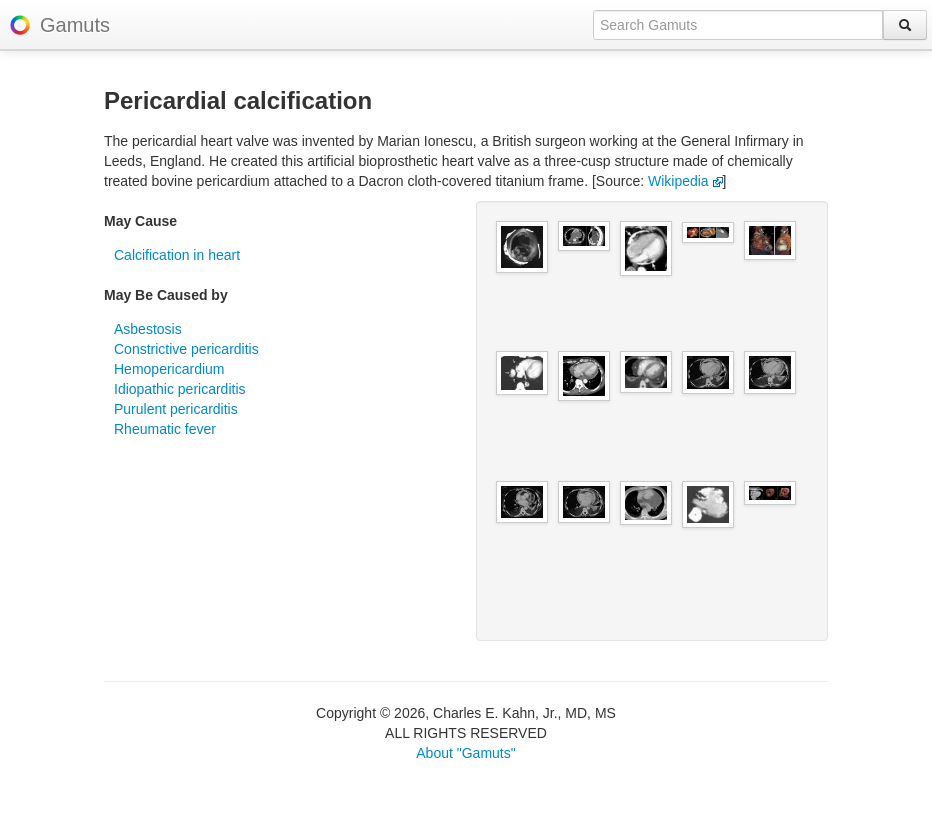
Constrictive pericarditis (186, 349)
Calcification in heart (177, 255)
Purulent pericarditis (176, 409)
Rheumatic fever (165, 429)
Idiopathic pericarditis (180, 389)
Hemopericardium (169, 369)
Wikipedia (685, 181)
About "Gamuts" (465, 753)
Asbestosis (148, 329)
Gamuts (75, 25)
